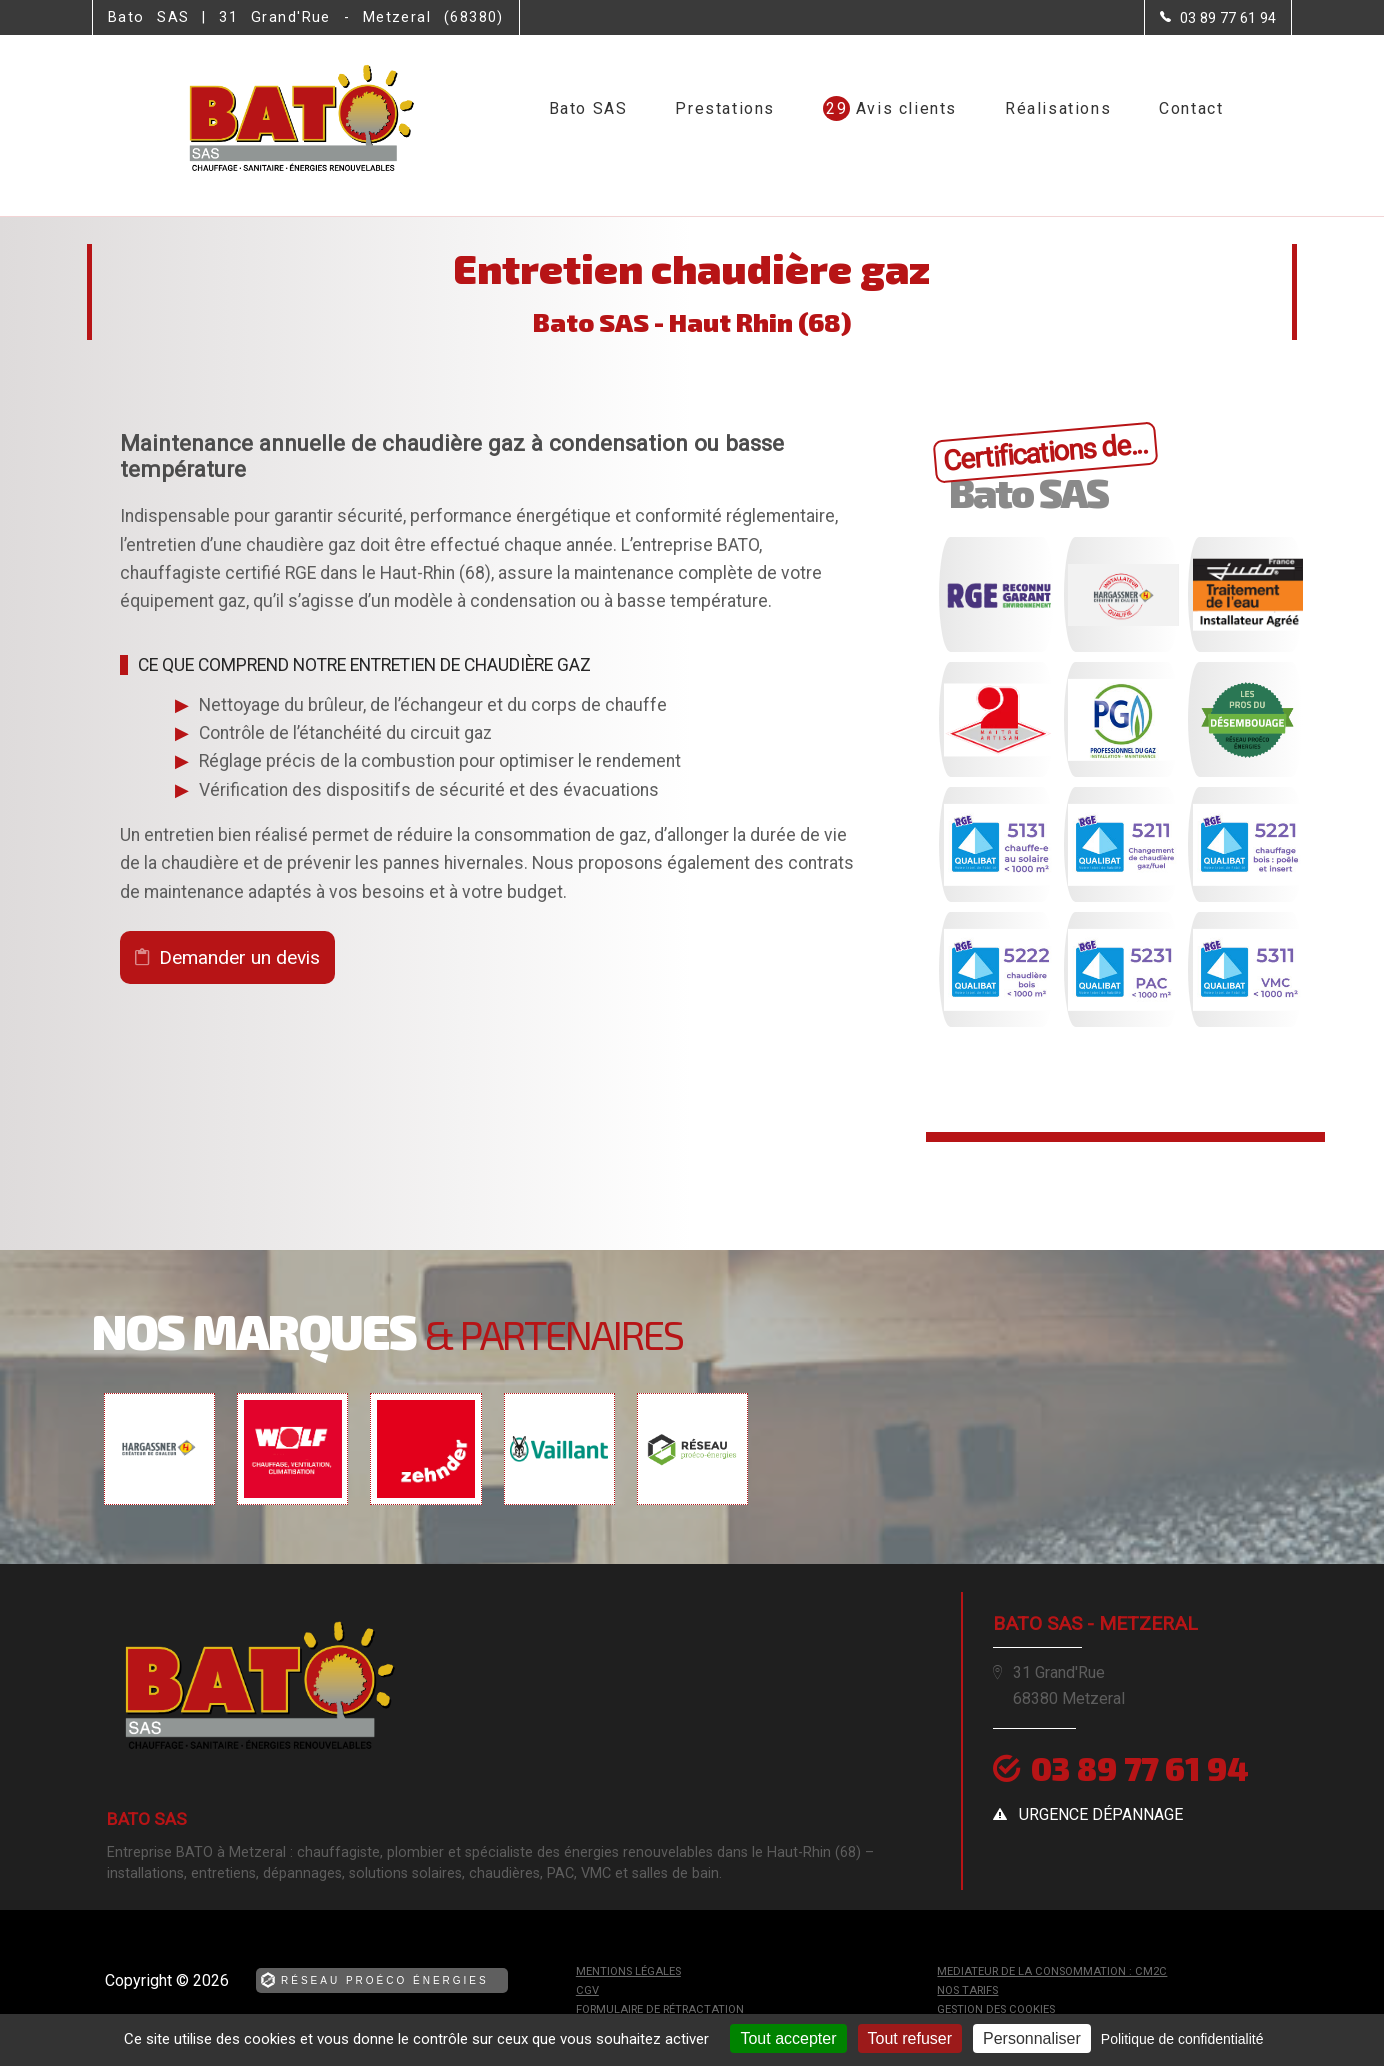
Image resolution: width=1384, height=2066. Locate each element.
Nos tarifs (967, 1990)
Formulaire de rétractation (660, 2009)
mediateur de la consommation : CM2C (1052, 1971)
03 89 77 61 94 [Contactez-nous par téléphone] (1140, 1768)
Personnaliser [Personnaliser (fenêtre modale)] (1032, 2038)
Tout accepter (788, 2038)
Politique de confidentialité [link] (1182, 2039)
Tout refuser (910, 2038)
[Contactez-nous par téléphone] (1218, 18)
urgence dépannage (1101, 1814)
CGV (587, 1990)
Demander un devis (239, 957)
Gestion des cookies (996, 2009)
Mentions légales (628, 1971)
